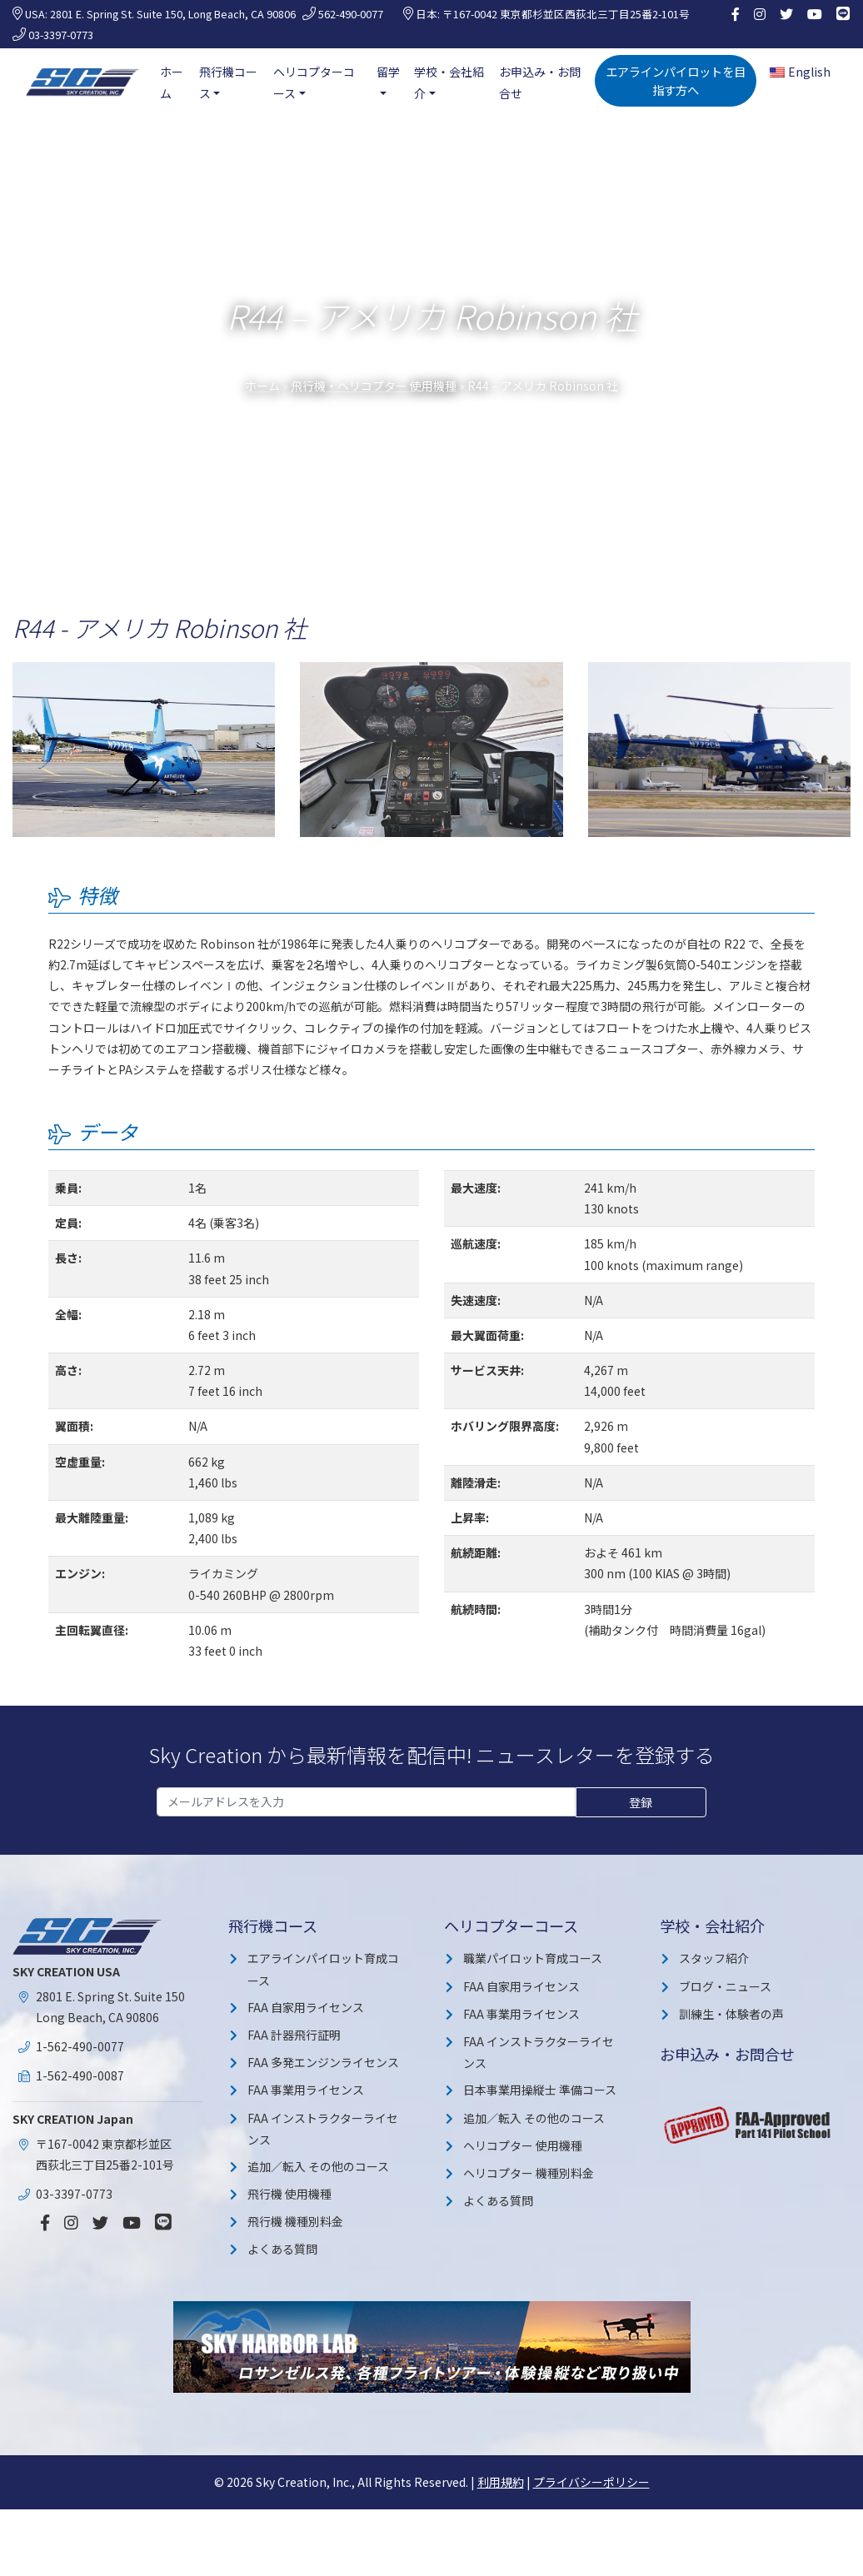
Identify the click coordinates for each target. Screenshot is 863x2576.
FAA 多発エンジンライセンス (323, 2062)
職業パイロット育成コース (532, 1958)
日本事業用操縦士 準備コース (539, 2089)
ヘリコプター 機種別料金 (528, 2173)
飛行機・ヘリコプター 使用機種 (373, 385)
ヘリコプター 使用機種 (522, 2145)
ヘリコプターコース (314, 82)
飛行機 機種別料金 (295, 2221)
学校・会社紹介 (449, 82)
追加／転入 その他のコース (318, 2166)
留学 (388, 71)
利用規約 (500, 2482)
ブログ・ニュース (725, 1986)
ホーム (171, 82)
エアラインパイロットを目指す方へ (676, 80)
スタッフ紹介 (714, 1958)
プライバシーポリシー (591, 2482)
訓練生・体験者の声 (731, 2013)
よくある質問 (282, 2248)
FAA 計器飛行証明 (294, 2034)
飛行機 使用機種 (289, 2193)
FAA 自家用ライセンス (305, 2007)
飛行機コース (228, 82)
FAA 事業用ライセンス (305, 2089)
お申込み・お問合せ (540, 82)
